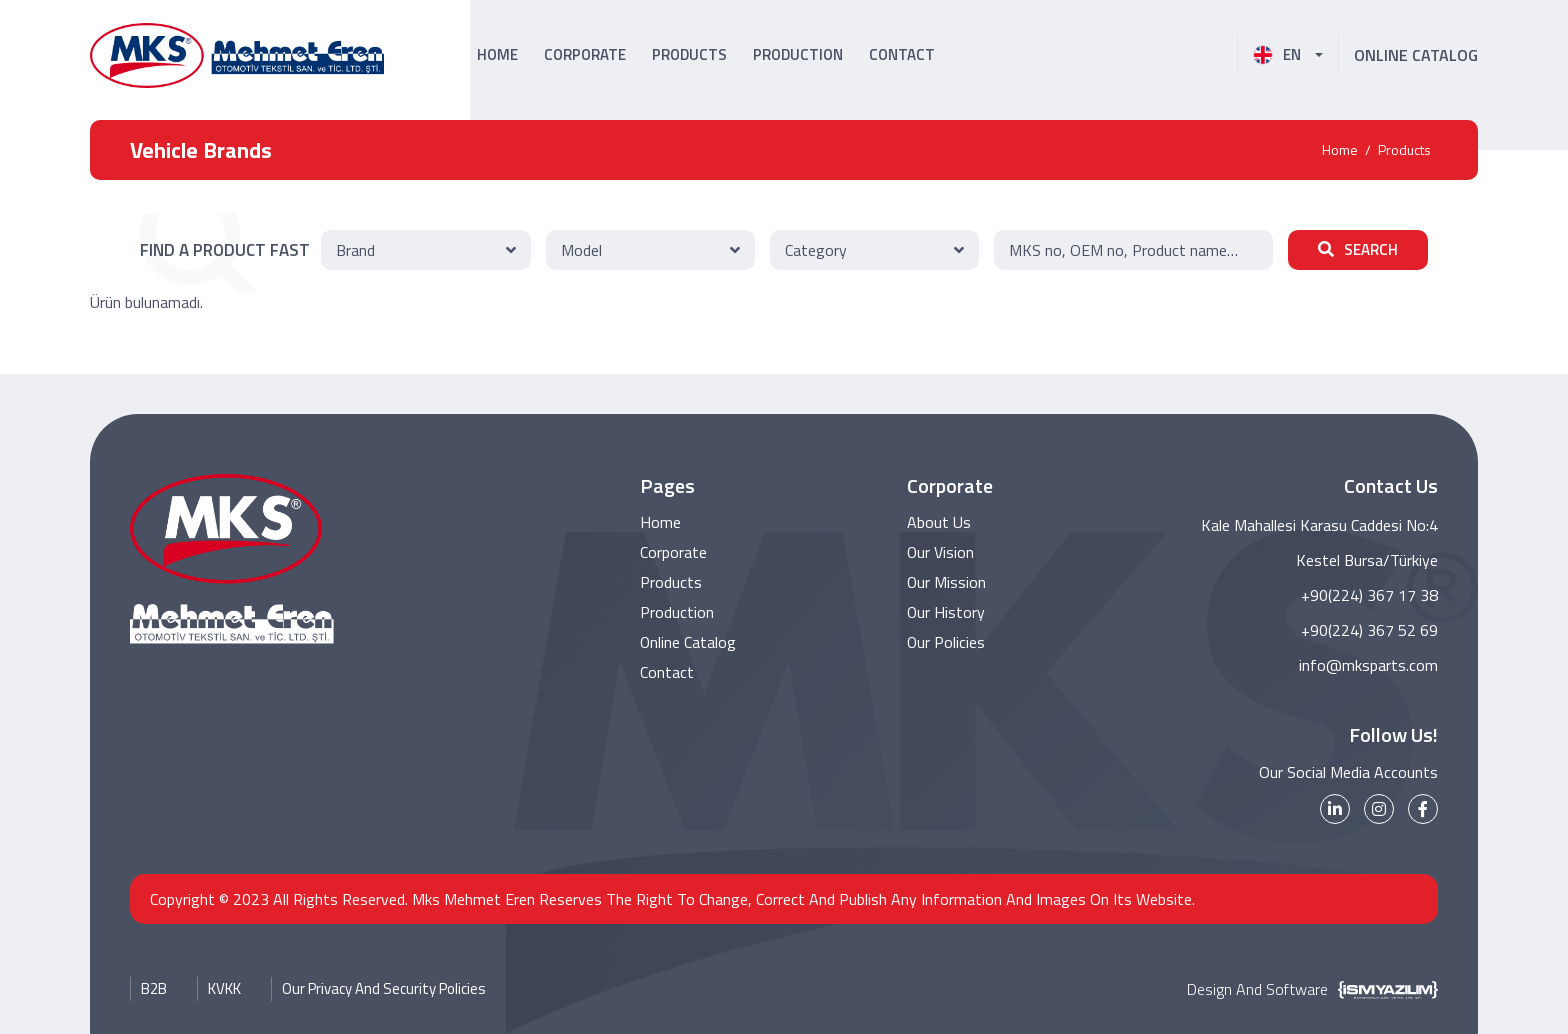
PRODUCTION (798, 54)
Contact (667, 673)
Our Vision (941, 553)
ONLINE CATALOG (1416, 55)
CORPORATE (585, 54)
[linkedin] (1335, 809)
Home (1340, 149)
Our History (946, 613)
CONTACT (902, 54)
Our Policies (946, 643)
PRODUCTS (689, 54)
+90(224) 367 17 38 (1369, 595)
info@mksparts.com (1368, 665)
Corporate (673, 553)
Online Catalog (688, 643)
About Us (939, 523)
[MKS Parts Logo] (237, 55)
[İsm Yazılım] (1383, 989)
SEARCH (1358, 249)
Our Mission (947, 583)
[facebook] (1423, 809)
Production (677, 613)
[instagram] (1379, 809)
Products (1404, 149)
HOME (497, 54)
